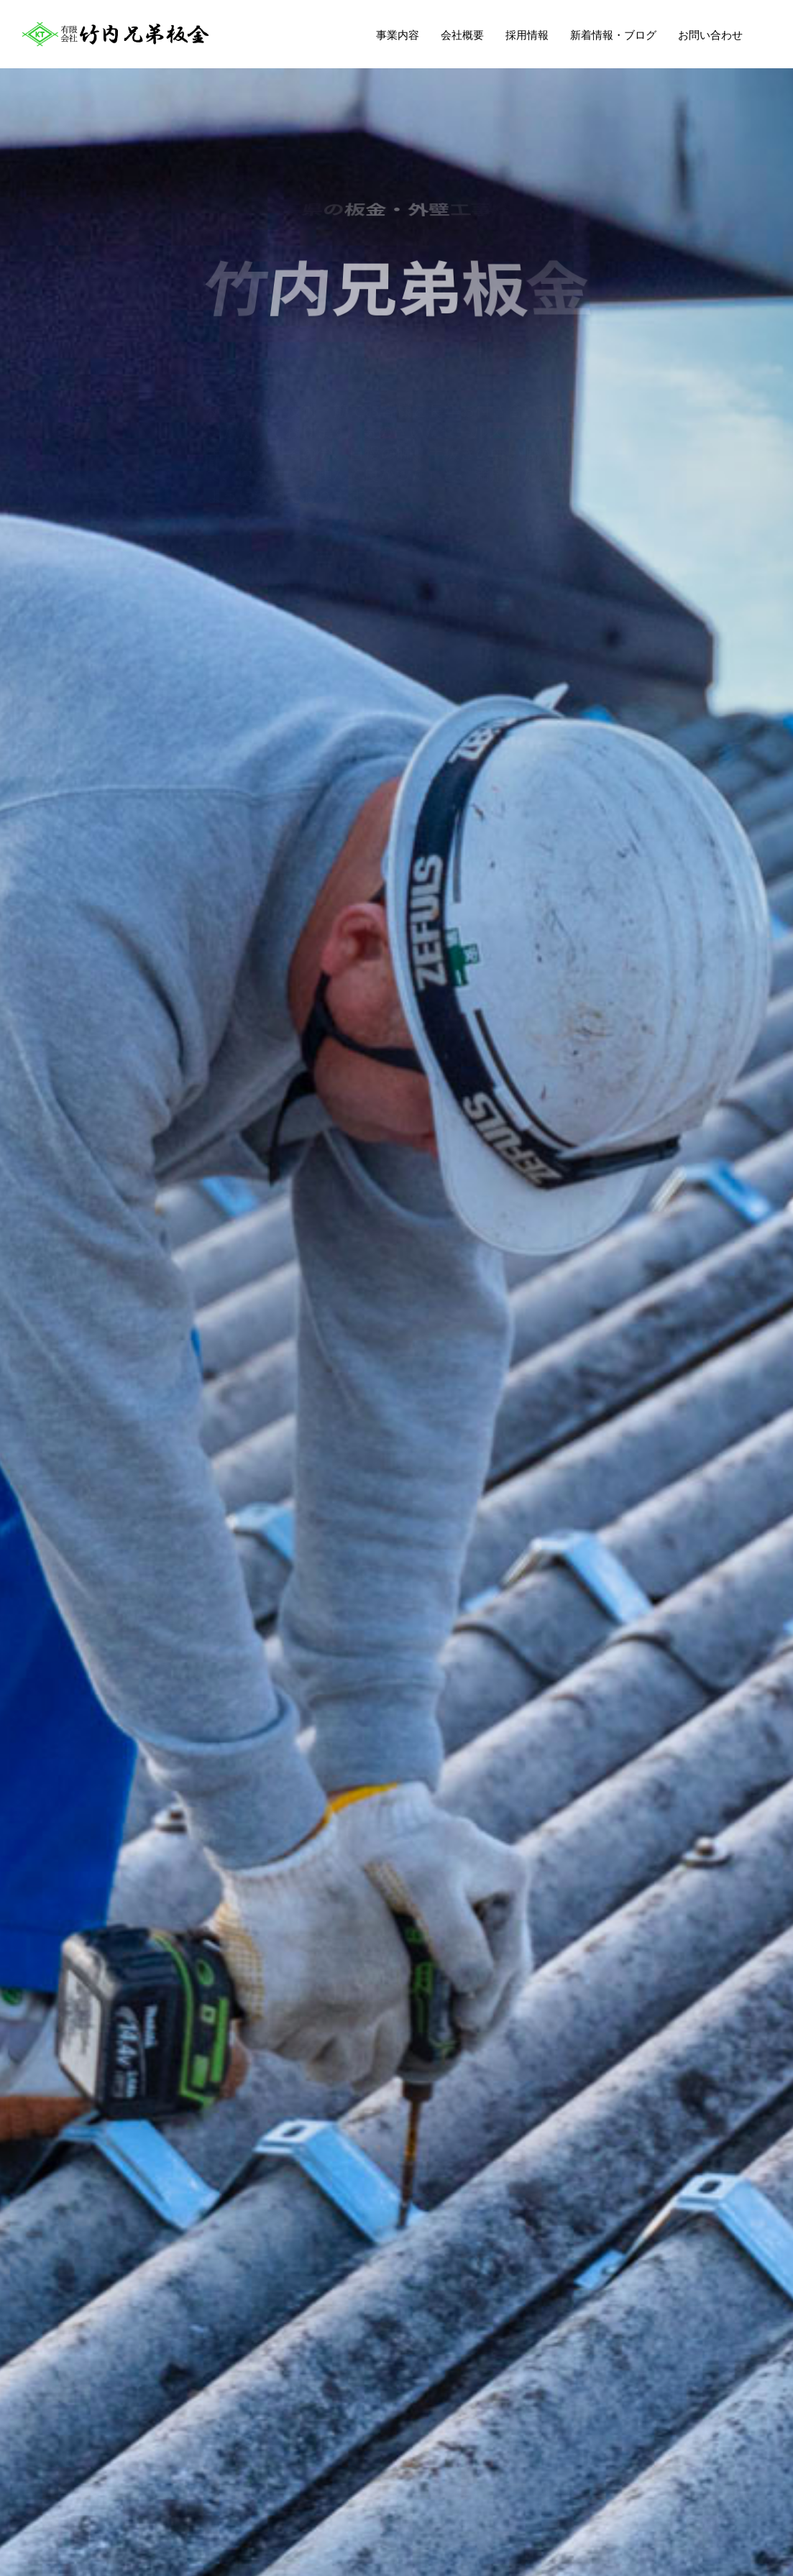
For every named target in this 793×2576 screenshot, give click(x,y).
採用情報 (527, 35)
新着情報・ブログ (613, 35)
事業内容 (397, 35)
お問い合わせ (710, 35)
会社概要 (462, 35)
